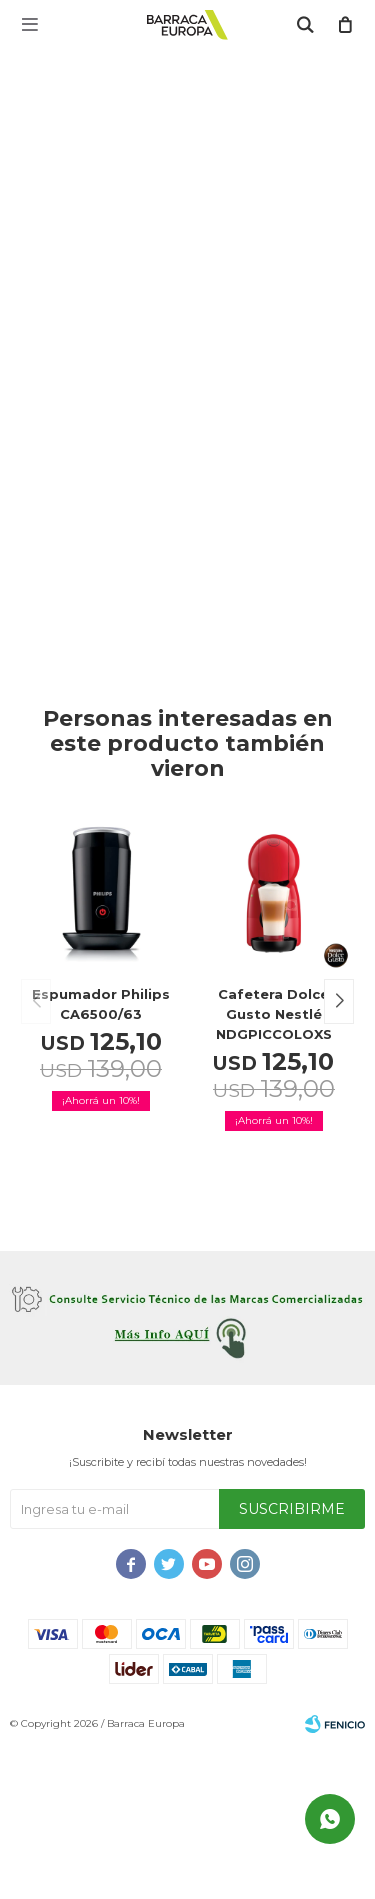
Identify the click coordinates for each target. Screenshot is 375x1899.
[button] (339, 1001)
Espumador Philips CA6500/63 (101, 1004)
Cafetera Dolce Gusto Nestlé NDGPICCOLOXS (274, 1014)
